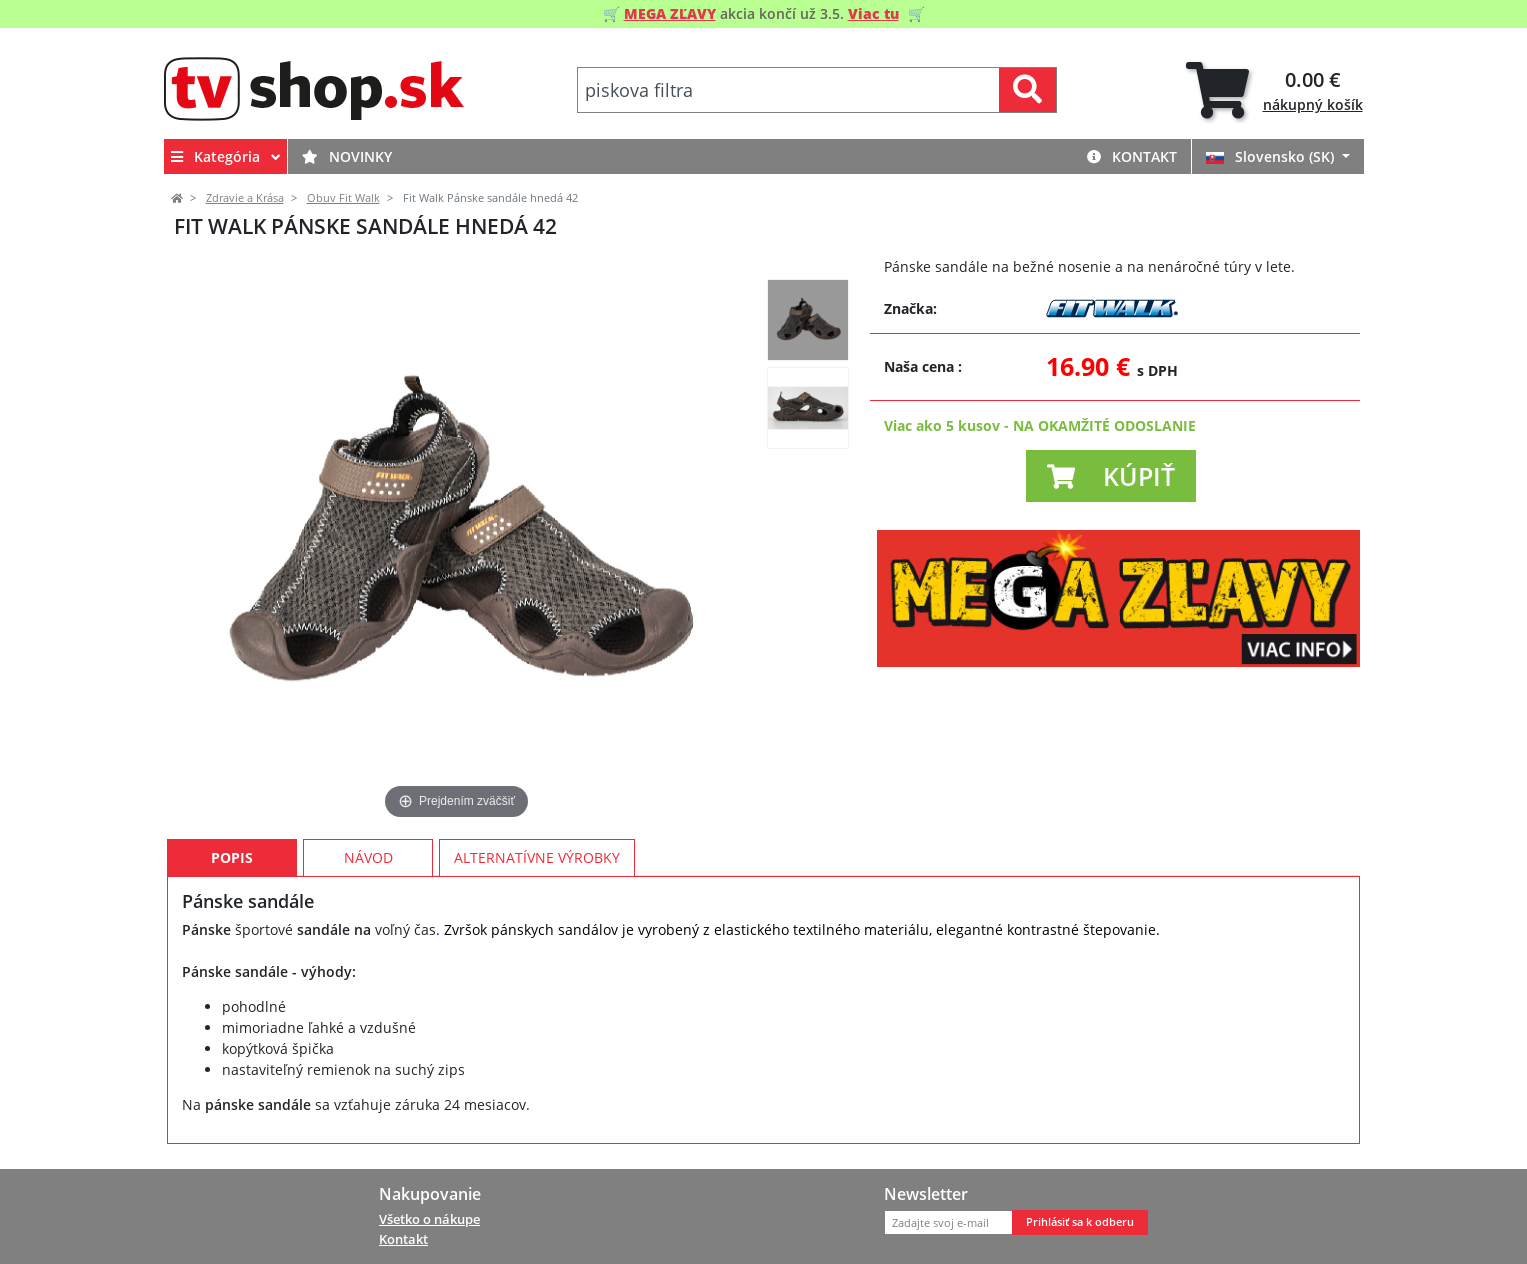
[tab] (1274, 90)
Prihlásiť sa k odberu (1080, 1222)
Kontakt (1132, 156)
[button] (1111, 476)
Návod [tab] (368, 857)
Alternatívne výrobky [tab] (537, 857)
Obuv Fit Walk (343, 198)
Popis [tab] (232, 857)
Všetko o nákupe (429, 1219)
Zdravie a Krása (245, 198)
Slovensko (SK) (1272, 156)
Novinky (347, 156)
